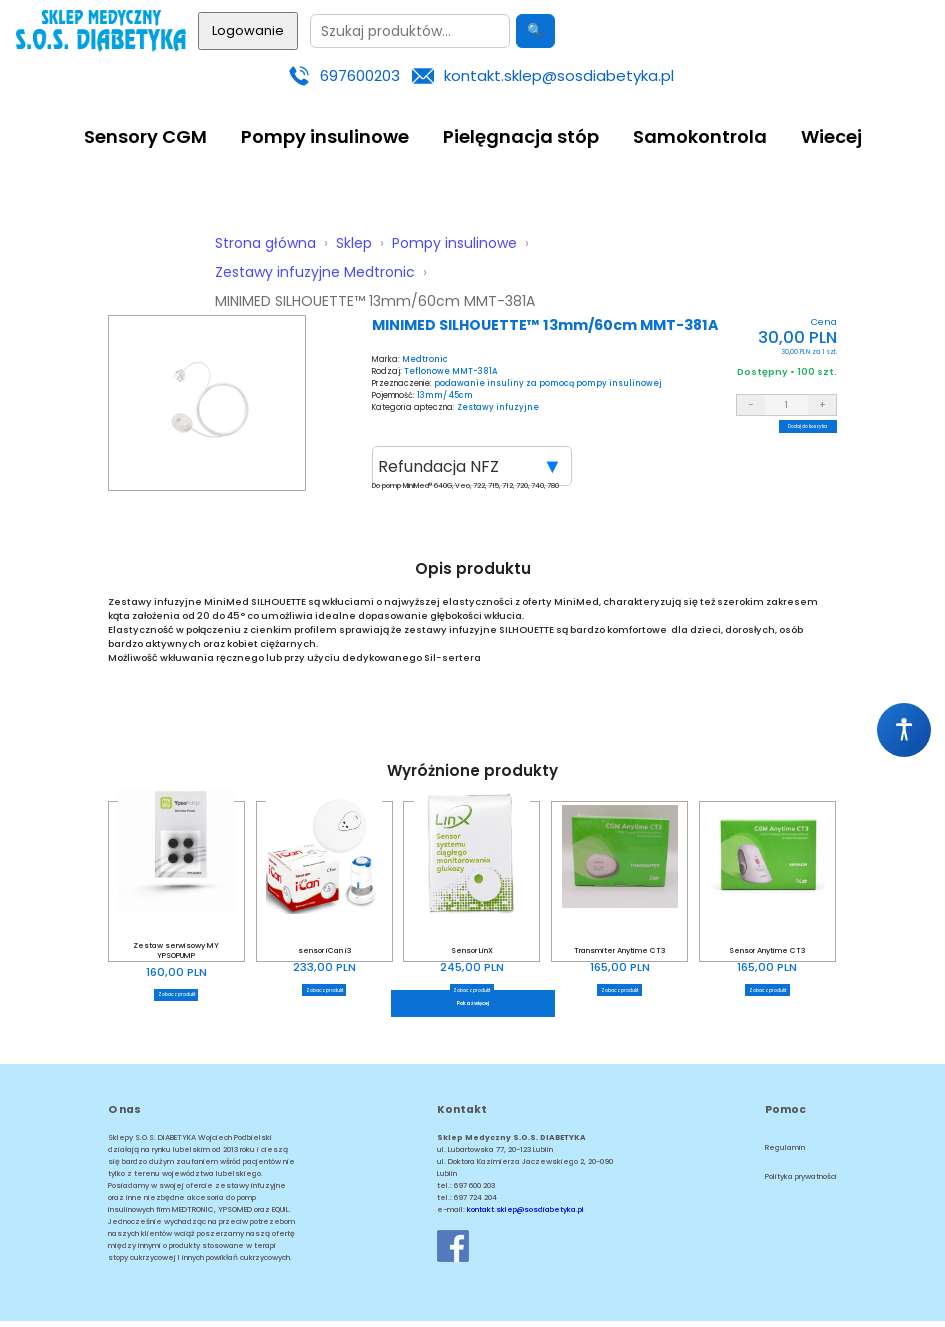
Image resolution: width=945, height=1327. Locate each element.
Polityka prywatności (801, 1182)
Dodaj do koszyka (787, 433)
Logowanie (248, 30)
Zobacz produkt (176, 994)
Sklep (354, 243)
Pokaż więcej (472, 1006)
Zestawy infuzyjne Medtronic (315, 272)
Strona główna (265, 243)
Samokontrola (700, 136)
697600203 (360, 75)
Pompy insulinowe (325, 136)
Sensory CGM (145, 136)
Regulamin (785, 1153)
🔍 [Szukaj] (535, 30)
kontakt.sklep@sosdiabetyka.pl (559, 75)
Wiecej (831, 136)
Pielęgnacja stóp (521, 136)
